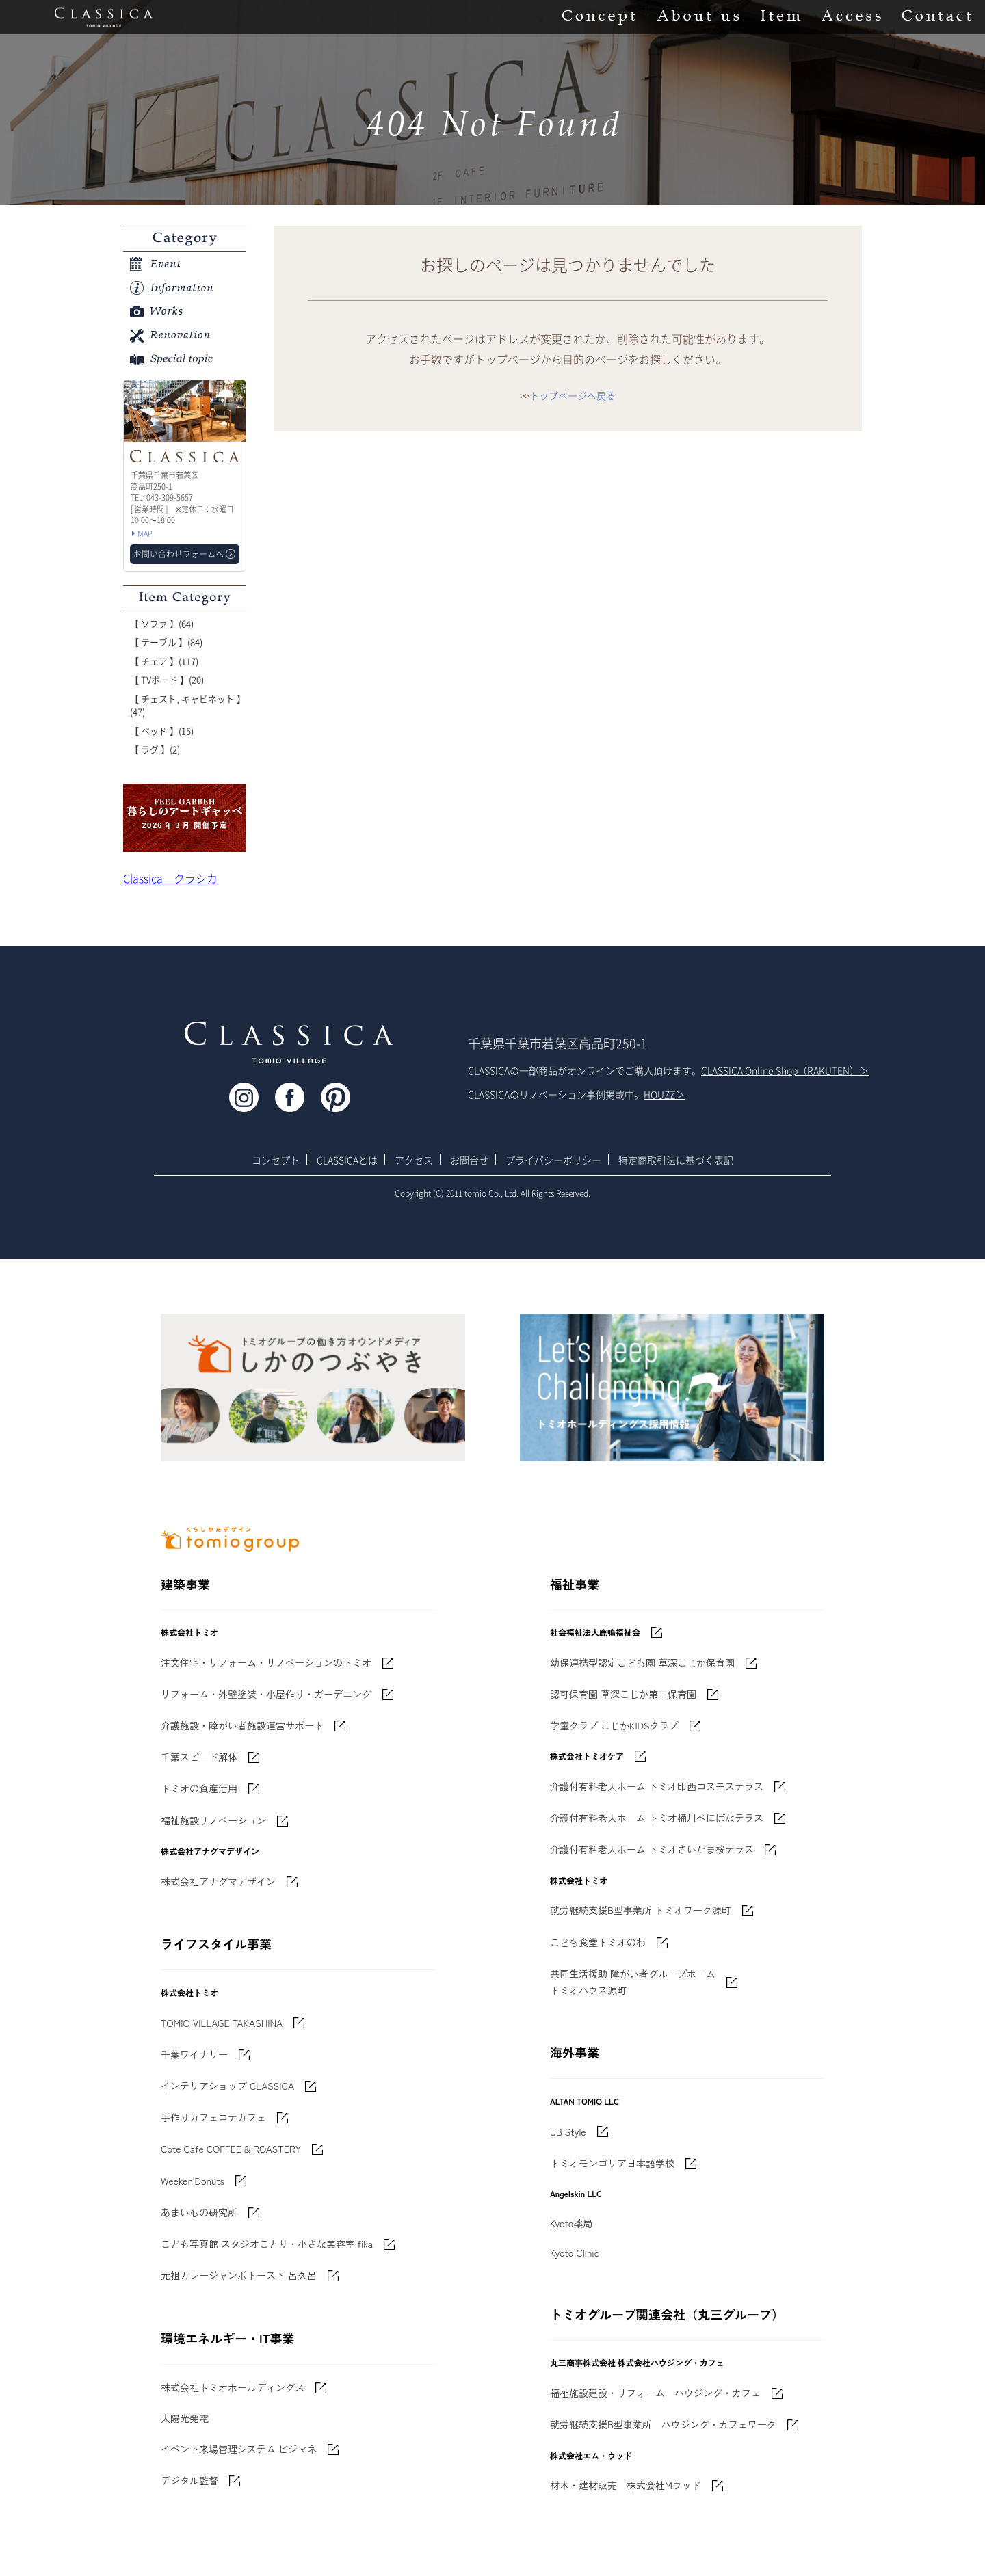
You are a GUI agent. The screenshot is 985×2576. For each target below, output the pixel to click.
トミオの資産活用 (199, 1788)
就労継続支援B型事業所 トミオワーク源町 (640, 1910)
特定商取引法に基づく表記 (675, 1160)
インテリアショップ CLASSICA (227, 2086)
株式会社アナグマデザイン (218, 1881)
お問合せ (469, 1160)
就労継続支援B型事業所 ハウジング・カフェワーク (663, 2424)
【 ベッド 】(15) (162, 730)
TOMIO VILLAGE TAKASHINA (222, 2023)
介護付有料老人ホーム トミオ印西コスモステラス (656, 1786)
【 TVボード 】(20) (167, 679)
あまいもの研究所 (199, 2212)
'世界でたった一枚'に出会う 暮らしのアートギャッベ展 (184, 818)
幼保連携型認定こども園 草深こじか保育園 (642, 1662)
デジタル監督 (189, 2480)
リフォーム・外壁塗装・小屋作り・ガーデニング (266, 1694)
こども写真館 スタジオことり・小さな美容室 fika (267, 2243)
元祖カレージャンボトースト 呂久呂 (239, 2275)
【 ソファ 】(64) (162, 623)
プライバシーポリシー (553, 1160)
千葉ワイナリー (194, 2054)
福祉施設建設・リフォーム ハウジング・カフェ (655, 2393)
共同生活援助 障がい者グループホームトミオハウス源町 (632, 1982)
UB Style (568, 2131)
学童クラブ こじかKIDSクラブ (614, 1725)
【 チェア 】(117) (164, 660)
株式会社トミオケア (587, 1756)
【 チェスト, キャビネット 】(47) (188, 705)
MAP (145, 534)
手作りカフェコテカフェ (213, 2117)
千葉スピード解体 (199, 1757)
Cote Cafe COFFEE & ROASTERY (231, 2148)
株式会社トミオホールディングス (232, 2387)
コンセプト (276, 1160)
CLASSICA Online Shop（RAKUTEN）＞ (785, 1070)
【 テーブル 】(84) (166, 641)
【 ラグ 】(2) (155, 749)
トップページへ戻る (572, 395)
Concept (599, 17)
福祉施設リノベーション (213, 1820)
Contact (936, 17)
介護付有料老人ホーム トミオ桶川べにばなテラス (656, 1817)
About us (698, 17)
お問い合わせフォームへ (178, 554)
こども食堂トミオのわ (598, 1942)
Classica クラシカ (170, 878)
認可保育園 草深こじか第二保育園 (623, 1694)
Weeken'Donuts (192, 2181)
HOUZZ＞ (664, 1094)
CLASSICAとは (347, 1160)
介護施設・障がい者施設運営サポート (242, 1725)
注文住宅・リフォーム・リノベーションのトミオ (266, 1662)
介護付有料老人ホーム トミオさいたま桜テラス (652, 1849)
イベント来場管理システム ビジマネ (239, 2449)
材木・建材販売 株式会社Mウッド (625, 2485)
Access (851, 17)
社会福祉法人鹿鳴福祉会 (595, 1632)
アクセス (414, 1160)
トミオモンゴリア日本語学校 (612, 2163)
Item (780, 17)
